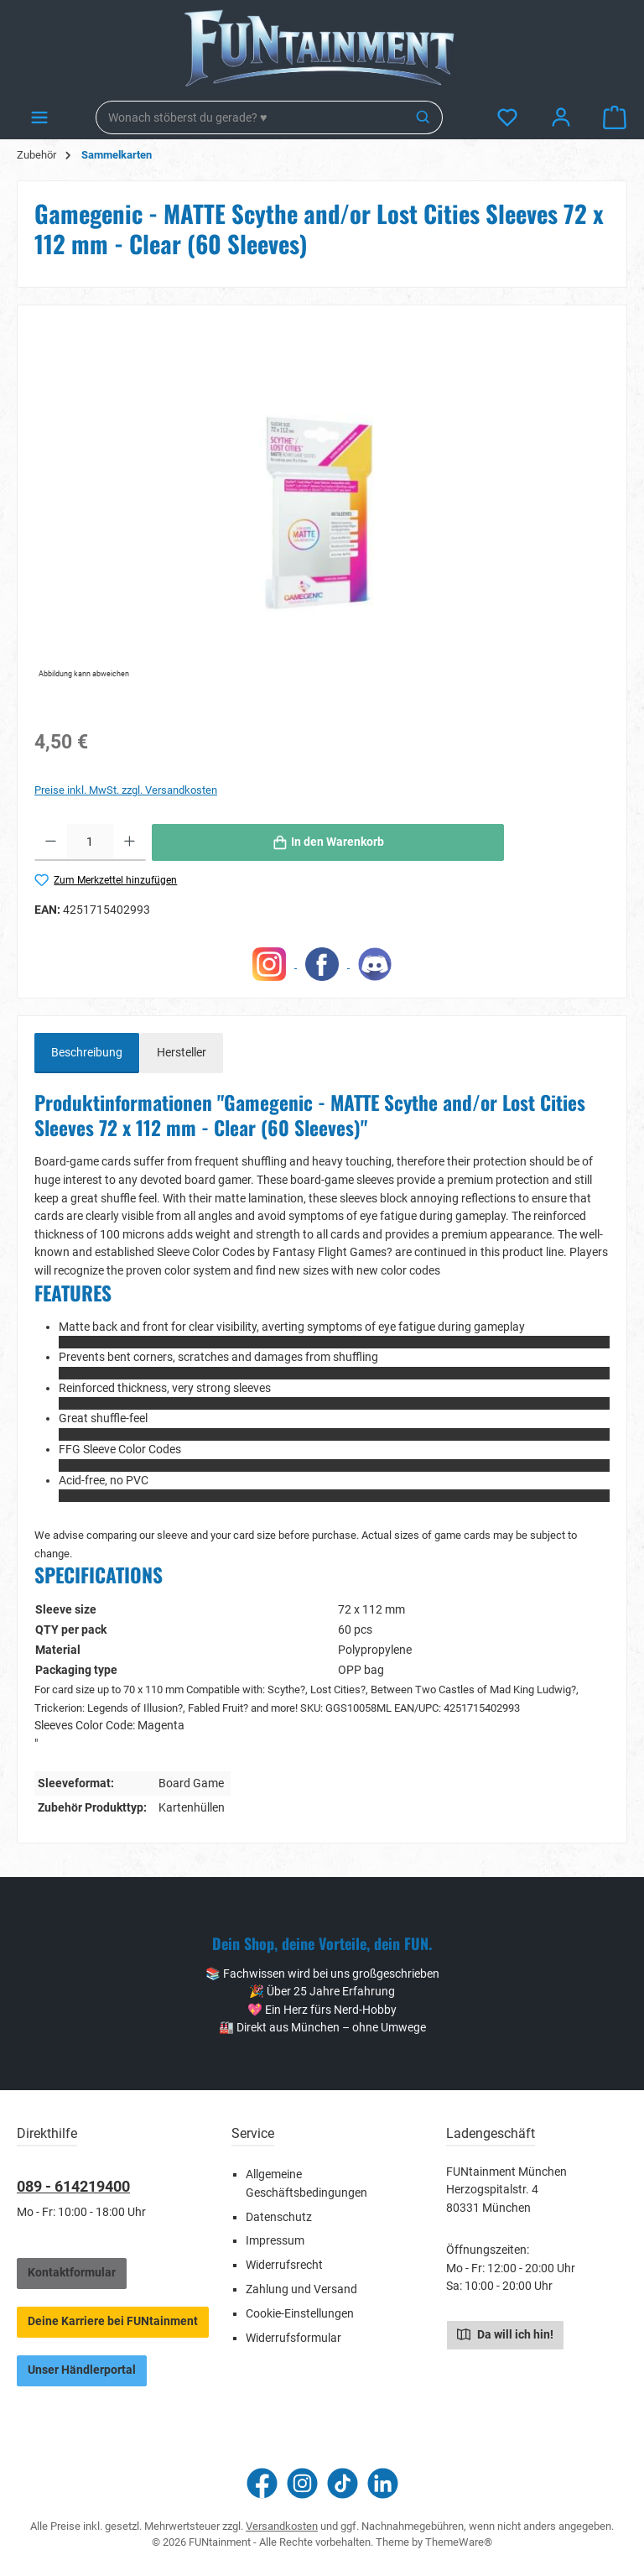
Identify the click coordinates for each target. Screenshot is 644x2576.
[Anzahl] (90, 842)
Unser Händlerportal (82, 2370)
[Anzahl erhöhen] (129, 842)
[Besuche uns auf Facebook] (262, 2483)
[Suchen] (424, 117)
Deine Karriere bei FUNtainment (113, 2321)
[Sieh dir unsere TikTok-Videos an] (342, 2483)
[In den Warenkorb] (328, 842)
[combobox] (251, 117)
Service (252, 2133)
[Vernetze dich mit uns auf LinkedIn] (383, 2483)
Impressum (275, 2241)
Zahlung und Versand (301, 2289)
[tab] (86, 1053)
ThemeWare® (458, 2542)
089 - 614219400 (73, 2186)
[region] (322, 502)
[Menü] (39, 118)
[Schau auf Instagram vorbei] (302, 2483)
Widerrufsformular (293, 2338)
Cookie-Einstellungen (300, 2314)
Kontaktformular (72, 2273)
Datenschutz (279, 2217)
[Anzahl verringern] (50, 842)
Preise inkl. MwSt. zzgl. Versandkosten (125, 790)
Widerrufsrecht (284, 2265)
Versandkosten (282, 2526)
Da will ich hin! (505, 2333)
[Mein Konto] (561, 118)
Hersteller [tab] (181, 1053)
